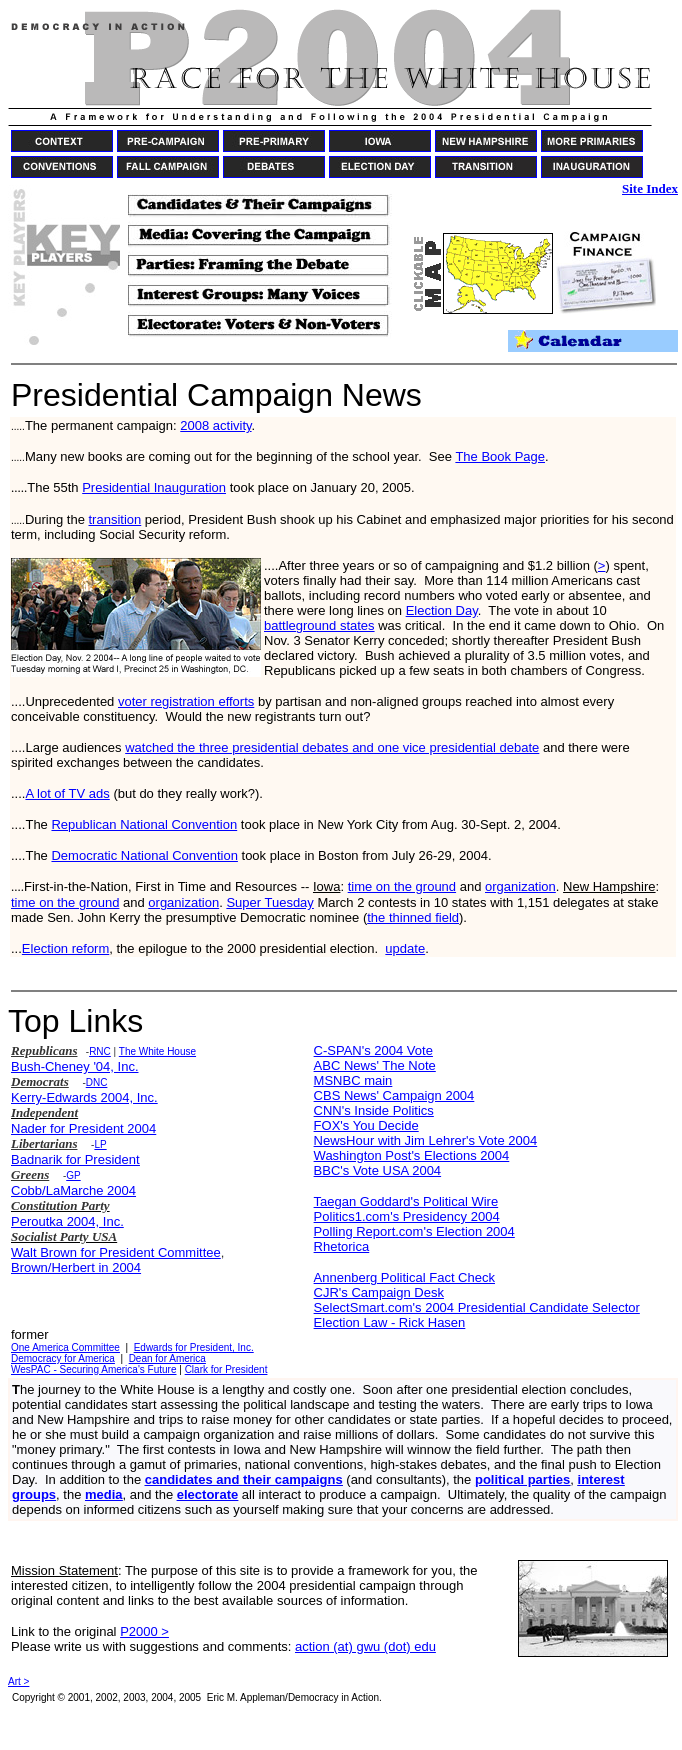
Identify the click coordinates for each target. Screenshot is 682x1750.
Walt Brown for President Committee (116, 1252)
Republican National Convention (144, 824)
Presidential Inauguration (154, 487)
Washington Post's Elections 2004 (412, 1155)
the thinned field (413, 917)
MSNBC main (353, 1080)
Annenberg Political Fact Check (404, 1277)
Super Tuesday (269, 902)
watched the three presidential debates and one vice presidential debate (332, 747)
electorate (207, 1494)
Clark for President (226, 1369)
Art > (18, 1681)
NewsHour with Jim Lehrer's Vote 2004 (426, 1140)
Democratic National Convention (144, 855)
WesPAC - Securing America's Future (93, 1369)
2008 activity (215, 425)
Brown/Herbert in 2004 (76, 1267)
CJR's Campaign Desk (379, 1292)
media (104, 1494)
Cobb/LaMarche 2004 (73, 1190)
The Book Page (500, 456)
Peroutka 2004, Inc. (67, 1221)
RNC (100, 1051)
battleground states (319, 625)
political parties (522, 1479)
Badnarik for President (75, 1159)
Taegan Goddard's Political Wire (406, 1201)
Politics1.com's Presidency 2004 (407, 1216)
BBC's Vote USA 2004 (378, 1170)
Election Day (442, 610)
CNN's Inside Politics (374, 1110)
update (405, 948)
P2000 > (144, 1631)
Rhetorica (342, 1246)
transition (115, 519)
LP (100, 1144)
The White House (157, 1051)
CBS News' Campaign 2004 (394, 1095)
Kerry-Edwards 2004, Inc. (84, 1097)
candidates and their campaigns (244, 1479)
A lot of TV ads (67, 793)
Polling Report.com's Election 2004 (414, 1231)
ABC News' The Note (375, 1065)
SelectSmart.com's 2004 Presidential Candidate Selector (477, 1307)
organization (520, 886)
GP (73, 1175)
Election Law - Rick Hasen (390, 1322)
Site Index (650, 188)
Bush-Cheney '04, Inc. (75, 1066)
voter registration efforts (186, 701)
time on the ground (402, 886)
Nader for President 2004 (83, 1128)
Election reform (65, 948)
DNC (97, 1082)
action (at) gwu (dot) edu (365, 1646)
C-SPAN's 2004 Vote (373, 1050)
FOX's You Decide (366, 1125)
